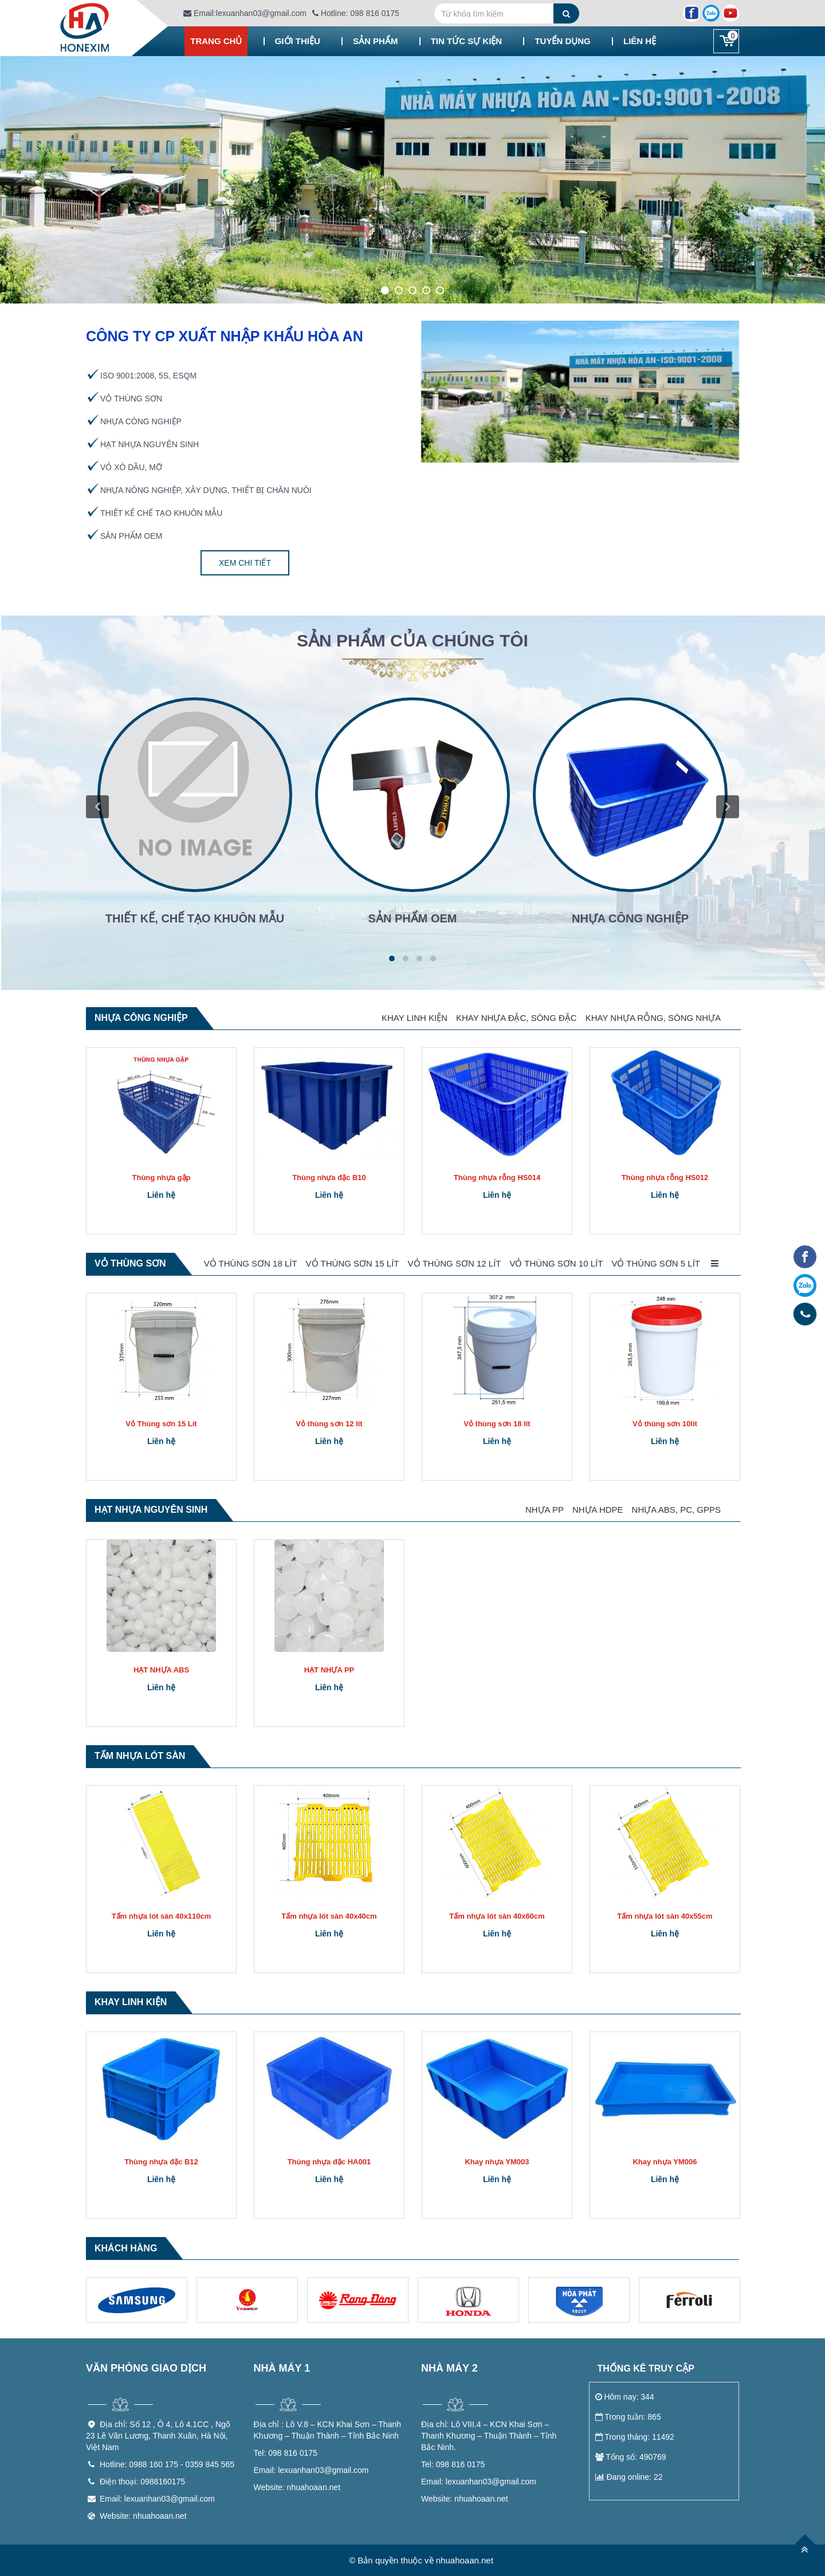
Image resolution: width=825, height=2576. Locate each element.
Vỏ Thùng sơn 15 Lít (161, 1423)
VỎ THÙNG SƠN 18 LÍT (250, 1263)
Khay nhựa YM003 (497, 2161)
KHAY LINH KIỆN (414, 1018)
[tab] (412, 646)
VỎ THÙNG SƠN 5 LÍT (655, 1263)
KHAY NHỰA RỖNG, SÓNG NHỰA (653, 1018)
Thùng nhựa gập (161, 1177)
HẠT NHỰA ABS (161, 1670)
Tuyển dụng (562, 41)
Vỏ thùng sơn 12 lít (329, 1423)
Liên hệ (639, 41)
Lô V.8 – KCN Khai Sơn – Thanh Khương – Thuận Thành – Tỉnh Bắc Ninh (328, 2430)
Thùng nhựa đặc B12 (161, 2161)
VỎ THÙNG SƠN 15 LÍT (352, 1263)
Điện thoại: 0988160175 (142, 2481)
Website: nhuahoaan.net (143, 2515)
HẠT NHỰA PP (329, 1670)
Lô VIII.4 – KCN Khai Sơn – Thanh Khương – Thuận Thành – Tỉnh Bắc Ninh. (488, 2436)
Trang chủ (216, 41)
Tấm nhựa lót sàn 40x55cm (664, 1916)
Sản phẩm (375, 41)
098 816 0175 (285, 2452)
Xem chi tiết (245, 562)
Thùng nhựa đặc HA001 (329, 2161)
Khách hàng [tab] (126, 2248)
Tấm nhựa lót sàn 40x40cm (328, 1916)
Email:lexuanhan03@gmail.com (245, 13)
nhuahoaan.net (297, 2487)
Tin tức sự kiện (466, 41)
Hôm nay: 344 (624, 2396)
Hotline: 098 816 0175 (355, 13)
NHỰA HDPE (597, 1509)
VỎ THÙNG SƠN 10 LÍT (556, 1263)
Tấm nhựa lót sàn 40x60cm (496, 1916)
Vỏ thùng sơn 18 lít (496, 1423)
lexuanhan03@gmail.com (311, 2470)
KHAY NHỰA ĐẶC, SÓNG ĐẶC (516, 1018)
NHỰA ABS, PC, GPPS (676, 1509)
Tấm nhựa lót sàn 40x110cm (161, 1916)
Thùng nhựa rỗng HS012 (665, 1177)
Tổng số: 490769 (630, 2456)
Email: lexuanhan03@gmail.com (157, 2498)
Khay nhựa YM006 (664, 2161)
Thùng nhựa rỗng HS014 (497, 1177)
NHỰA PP (544, 1509)
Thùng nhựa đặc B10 (329, 1177)
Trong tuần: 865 (628, 2416)
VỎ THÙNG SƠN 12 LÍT (454, 1263)
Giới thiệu (297, 41)
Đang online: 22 (629, 2477)
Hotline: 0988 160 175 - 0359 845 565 (167, 2464)
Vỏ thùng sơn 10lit (664, 1423)
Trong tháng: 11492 (634, 2436)
